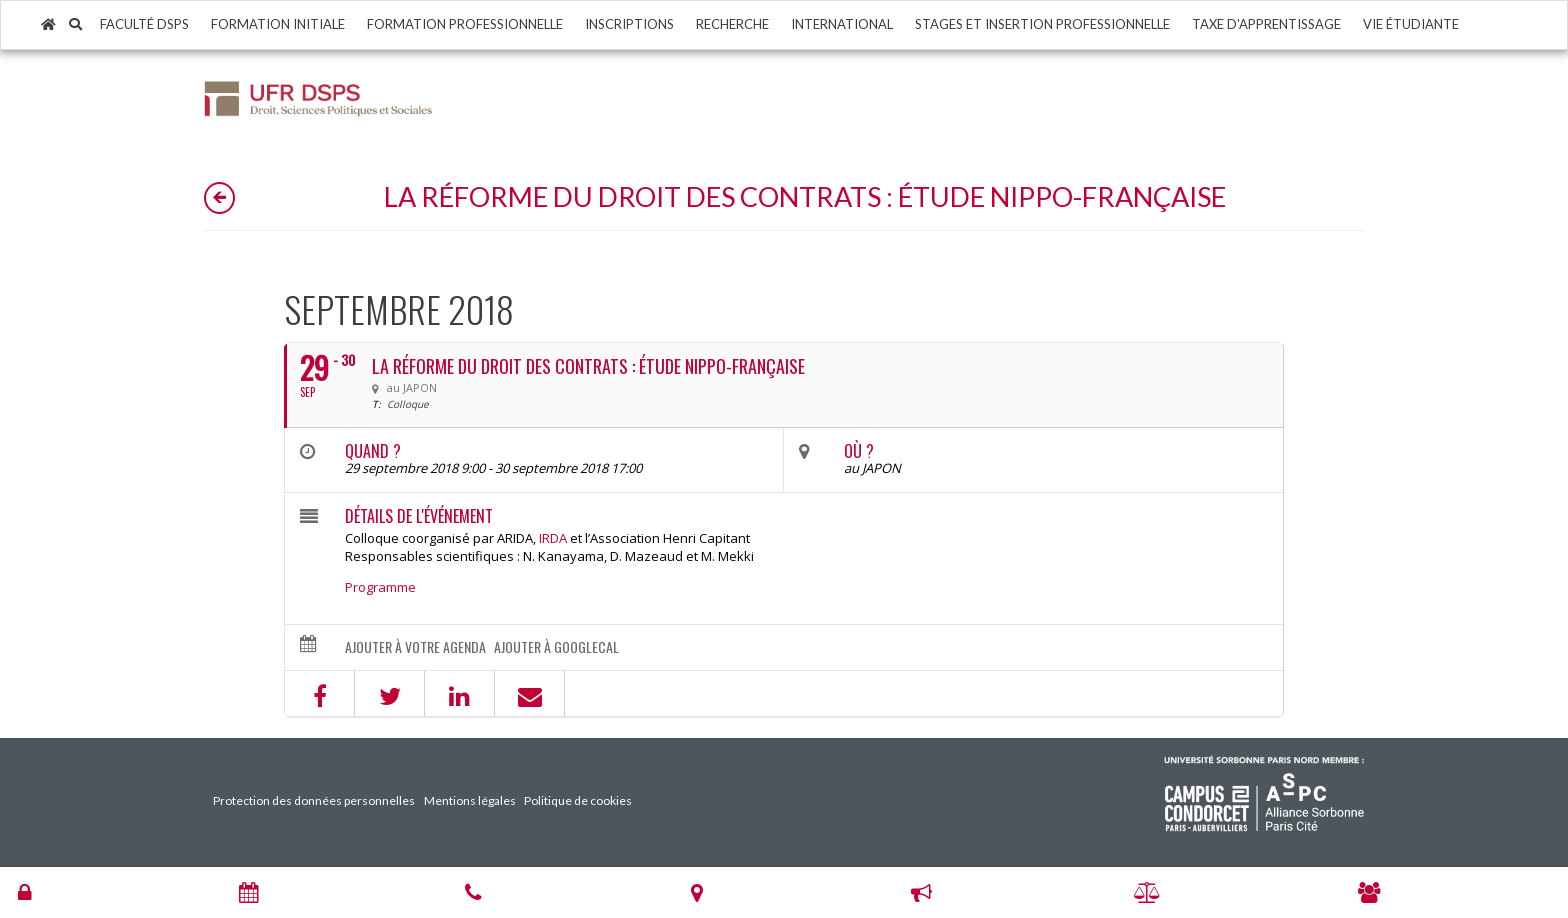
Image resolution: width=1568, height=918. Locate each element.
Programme (380, 587)
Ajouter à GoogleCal (556, 647)
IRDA (553, 538)
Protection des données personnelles (314, 800)
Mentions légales (470, 800)
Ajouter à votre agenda (415, 647)
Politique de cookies (578, 800)
